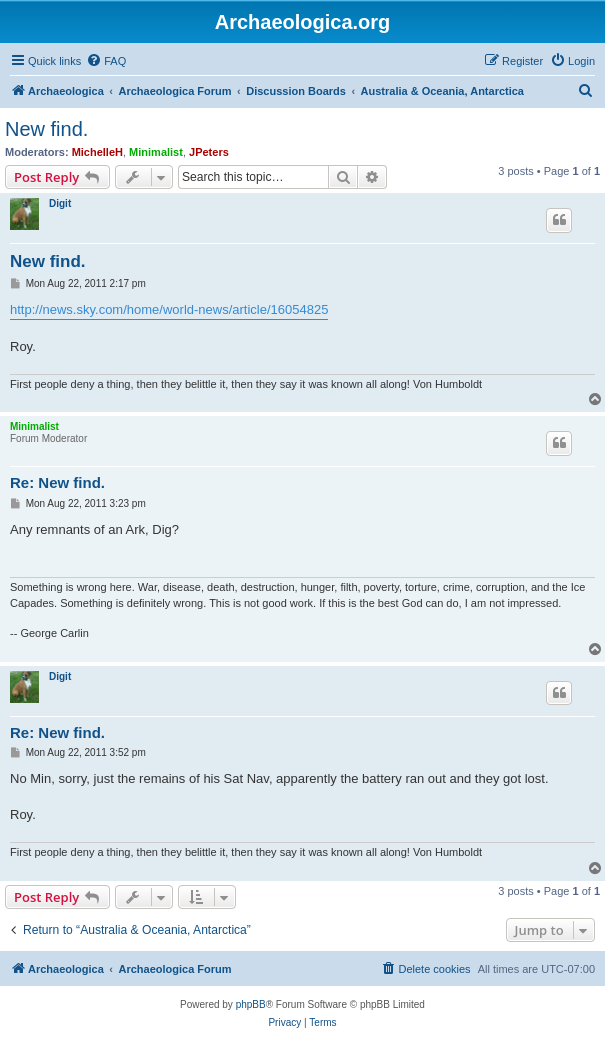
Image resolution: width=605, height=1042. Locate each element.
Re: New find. (57, 482)
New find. (46, 129)
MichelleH (97, 152)
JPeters (209, 152)
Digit (60, 203)
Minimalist (156, 152)
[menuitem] (106, 61)
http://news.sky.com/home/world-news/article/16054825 (169, 309)
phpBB (251, 1004)
